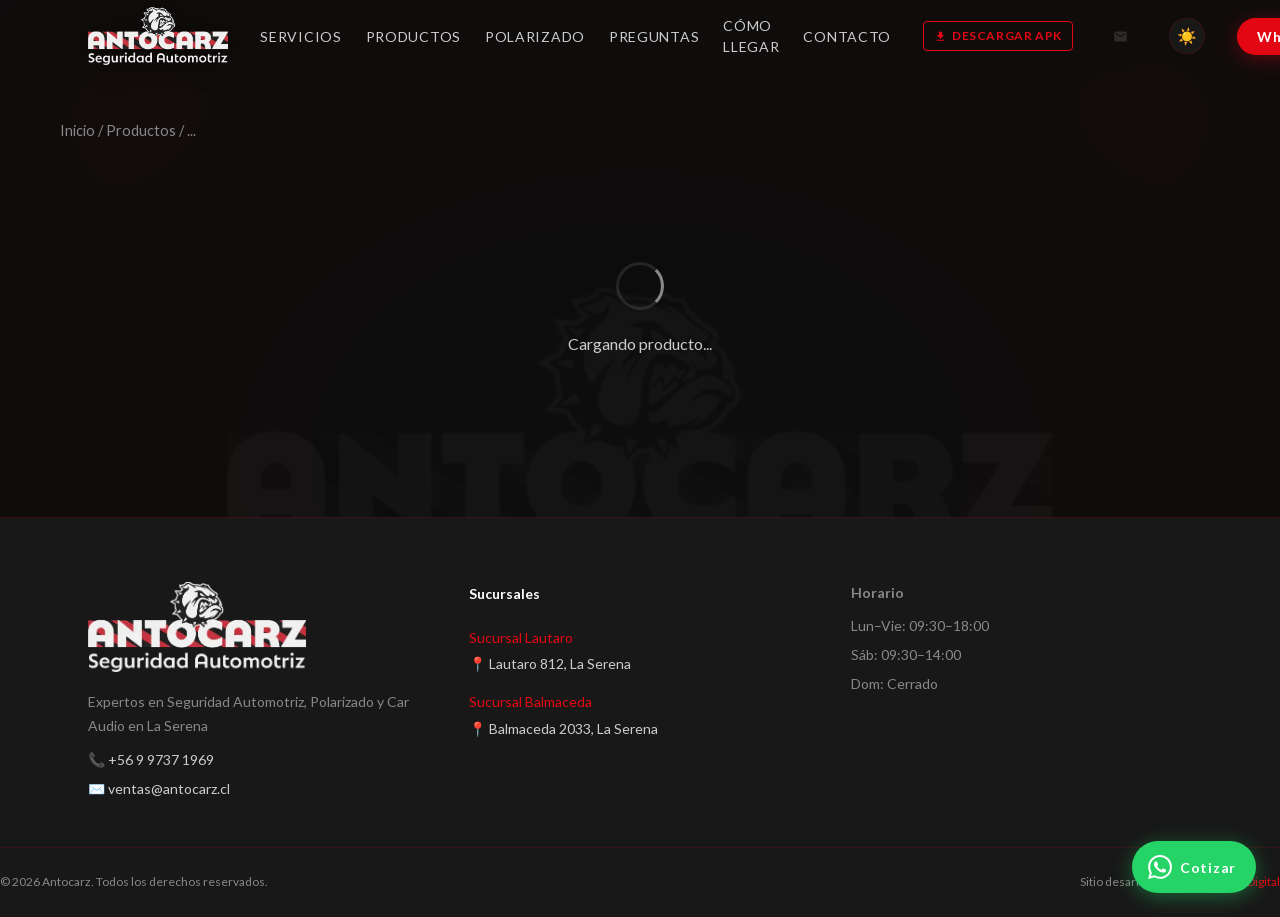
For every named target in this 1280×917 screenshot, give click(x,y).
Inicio (77, 130)
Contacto (847, 36)
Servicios (300, 36)
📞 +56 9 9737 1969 (151, 759)
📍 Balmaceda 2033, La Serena (563, 728)
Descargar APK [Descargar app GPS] (998, 35)
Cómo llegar (751, 36)
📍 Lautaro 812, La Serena (550, 663)
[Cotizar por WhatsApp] (1194, 867)
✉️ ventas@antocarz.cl (159, 788)
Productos (413, 36)
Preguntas (654, 36)
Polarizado (535, 36)
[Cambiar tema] (1187, 36)
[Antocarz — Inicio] (158, 36)
